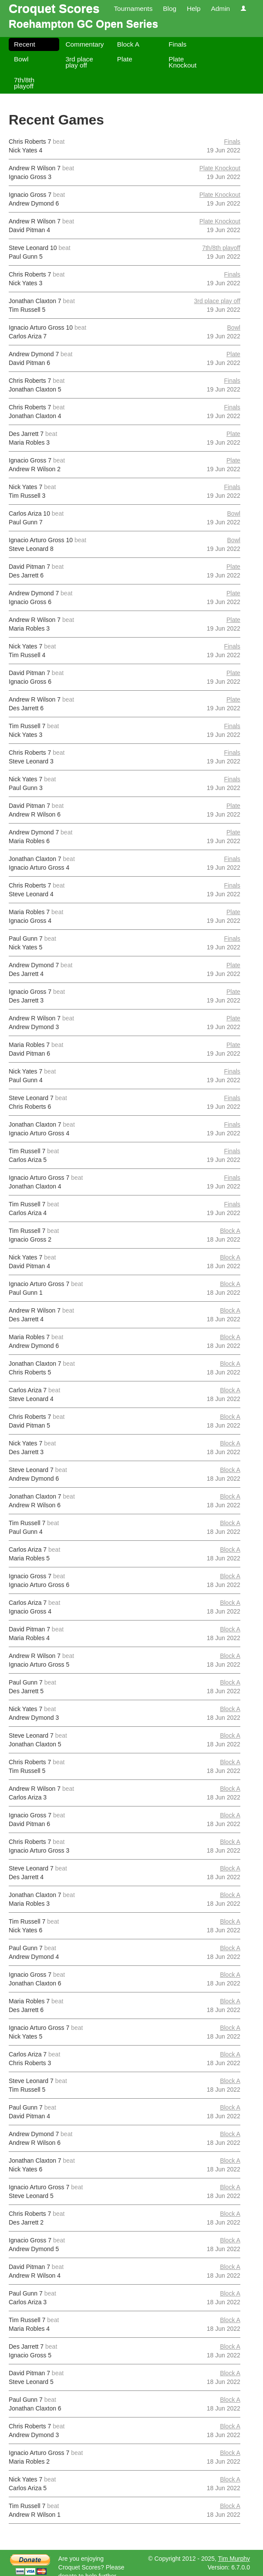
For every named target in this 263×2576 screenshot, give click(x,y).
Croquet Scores (54, 8)
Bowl (21, 59)
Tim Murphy (234, 2558)
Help (194, 8)
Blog (169, 8)
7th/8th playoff (24, 83)
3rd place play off (79, 62)
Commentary (84, 44)
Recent (24, 44)
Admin (220, 8)
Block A (128, 44)
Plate (124, 59)
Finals (177, 44)
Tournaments (133, 8)
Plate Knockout (182, 62)
